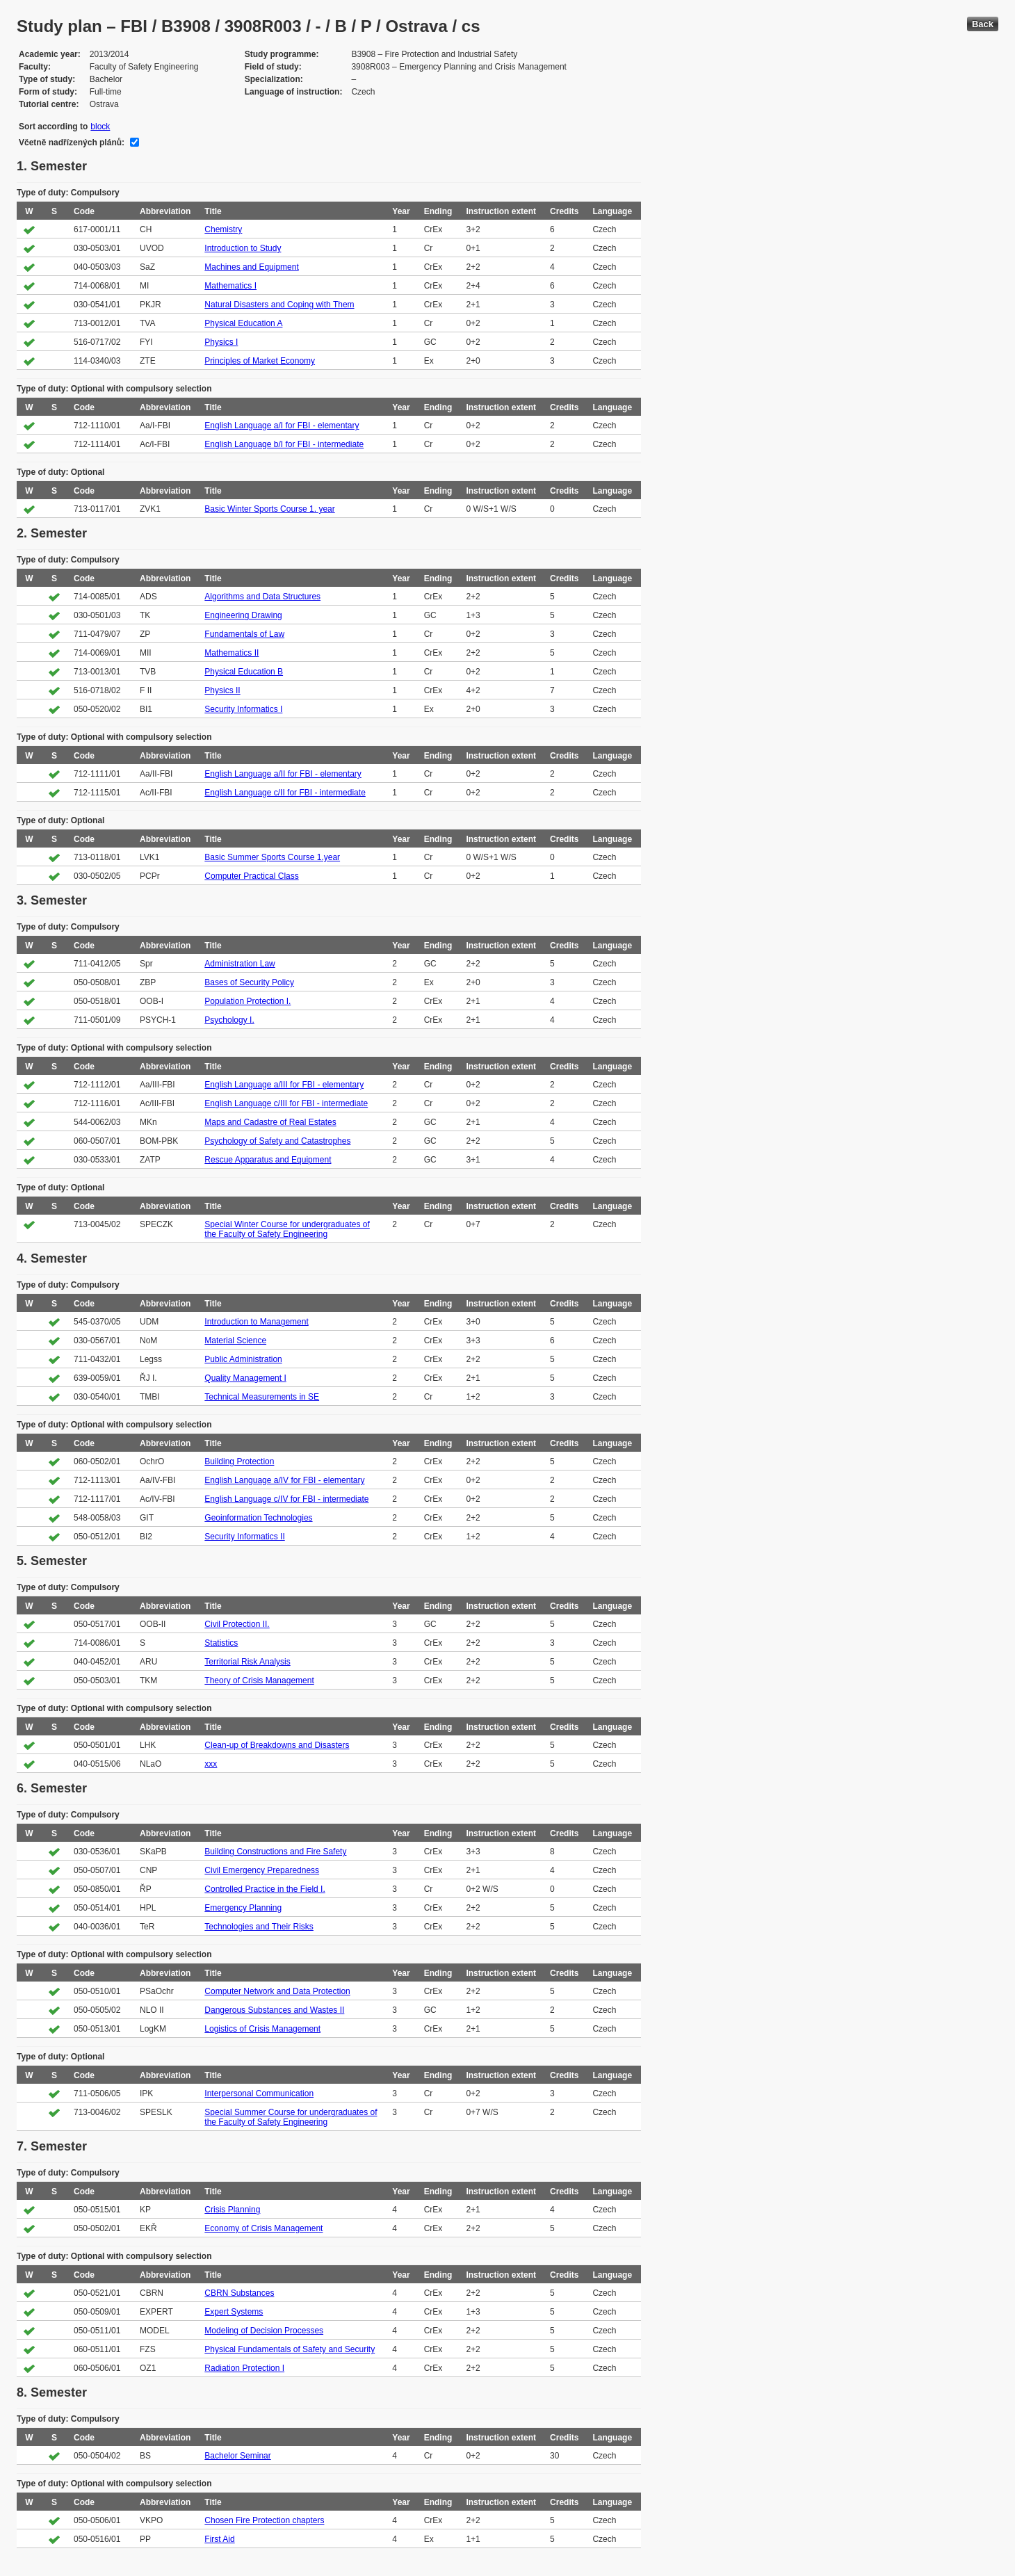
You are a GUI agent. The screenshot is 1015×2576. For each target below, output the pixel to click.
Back (982, 24)
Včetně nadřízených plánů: (71, 142)
